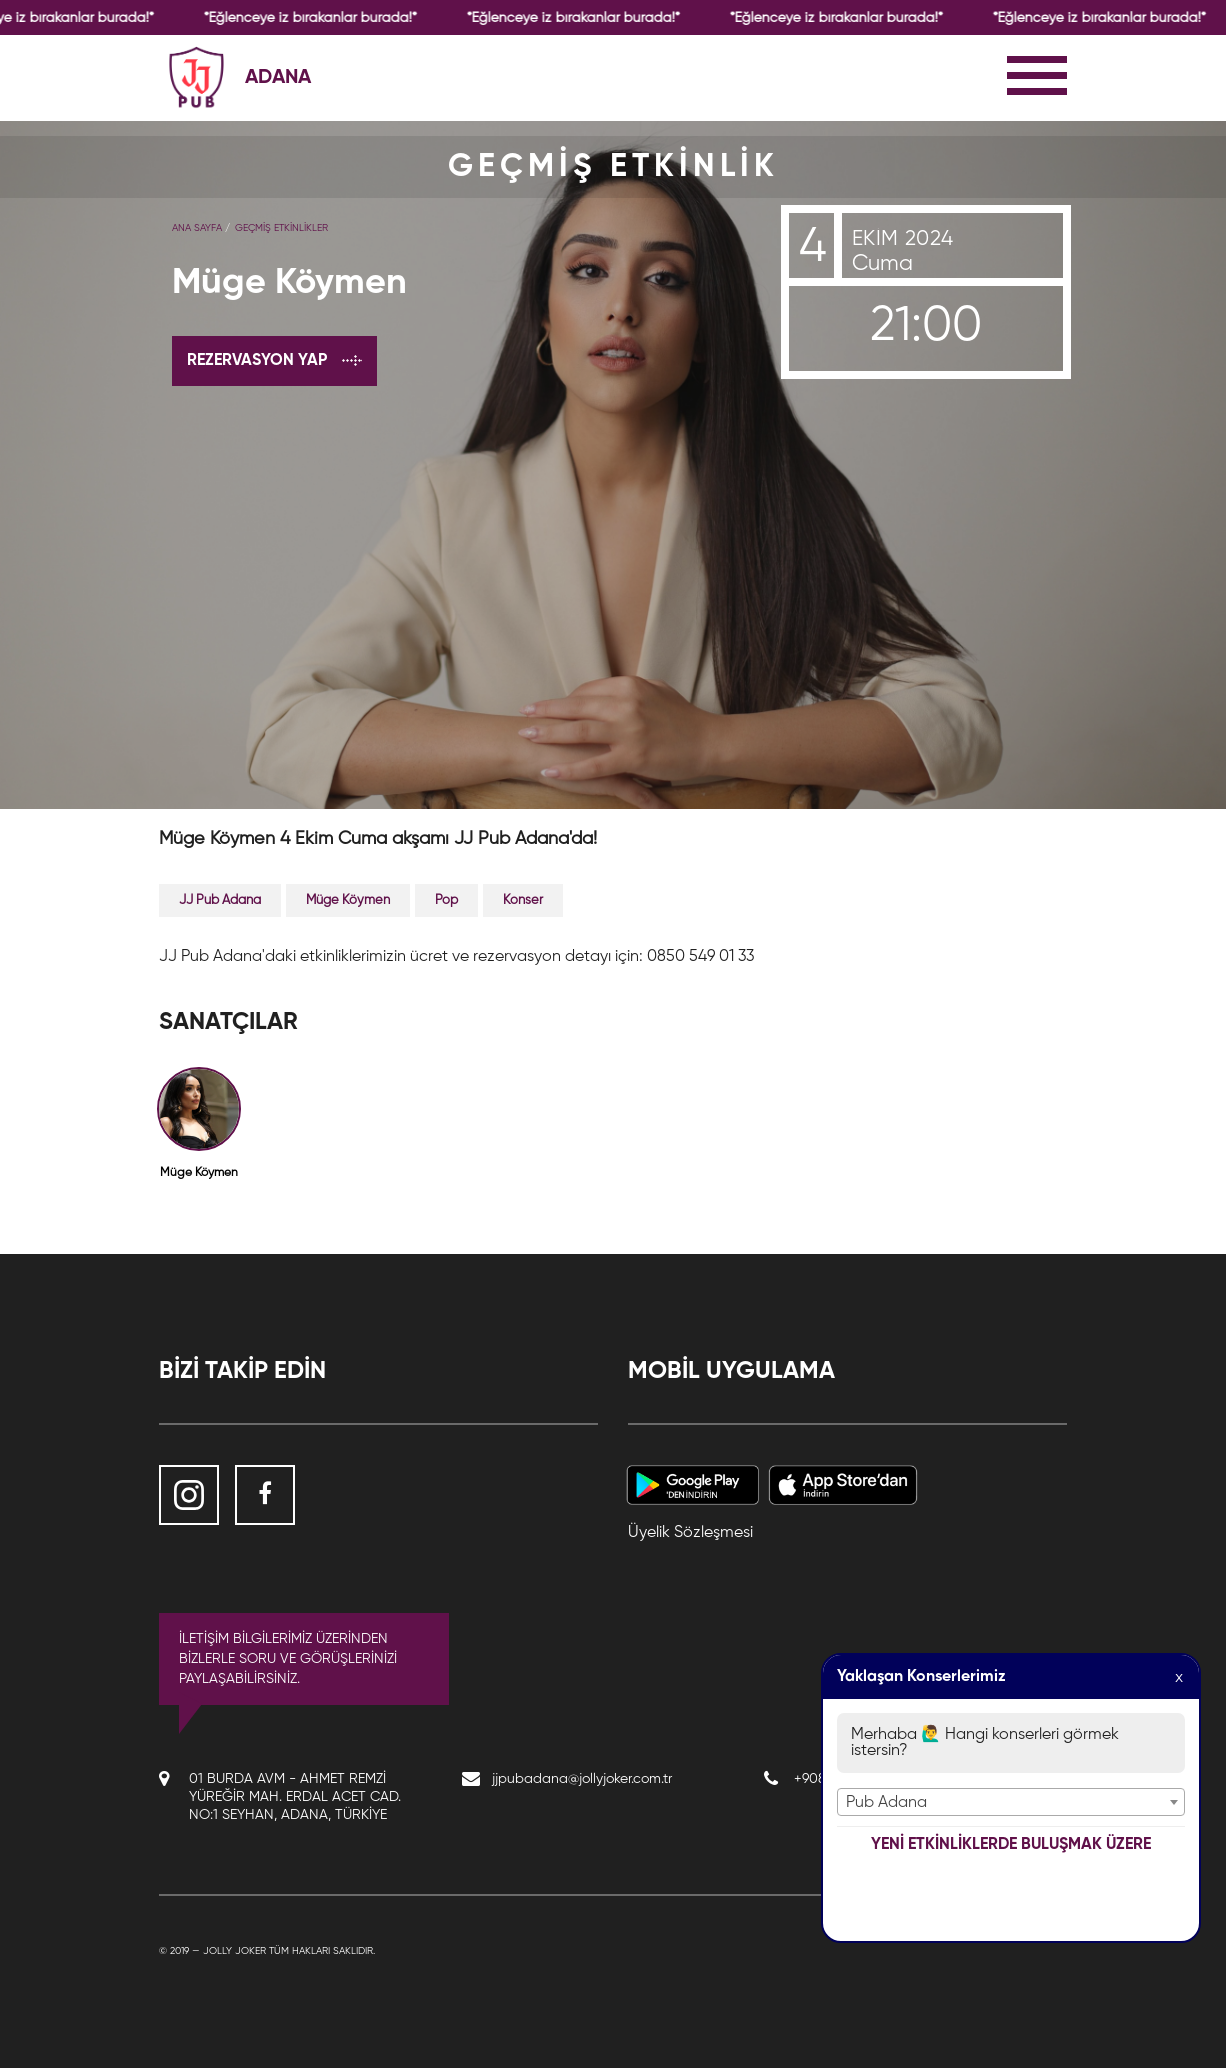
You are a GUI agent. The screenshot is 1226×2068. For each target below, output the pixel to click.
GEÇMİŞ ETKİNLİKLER (281, 228)
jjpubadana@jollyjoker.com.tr (582, 1779)
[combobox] (1011, 1802)
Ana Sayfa (197, 228)
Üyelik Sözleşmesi (690, 1533)
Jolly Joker (234, 1951)
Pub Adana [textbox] (886, 1803)
